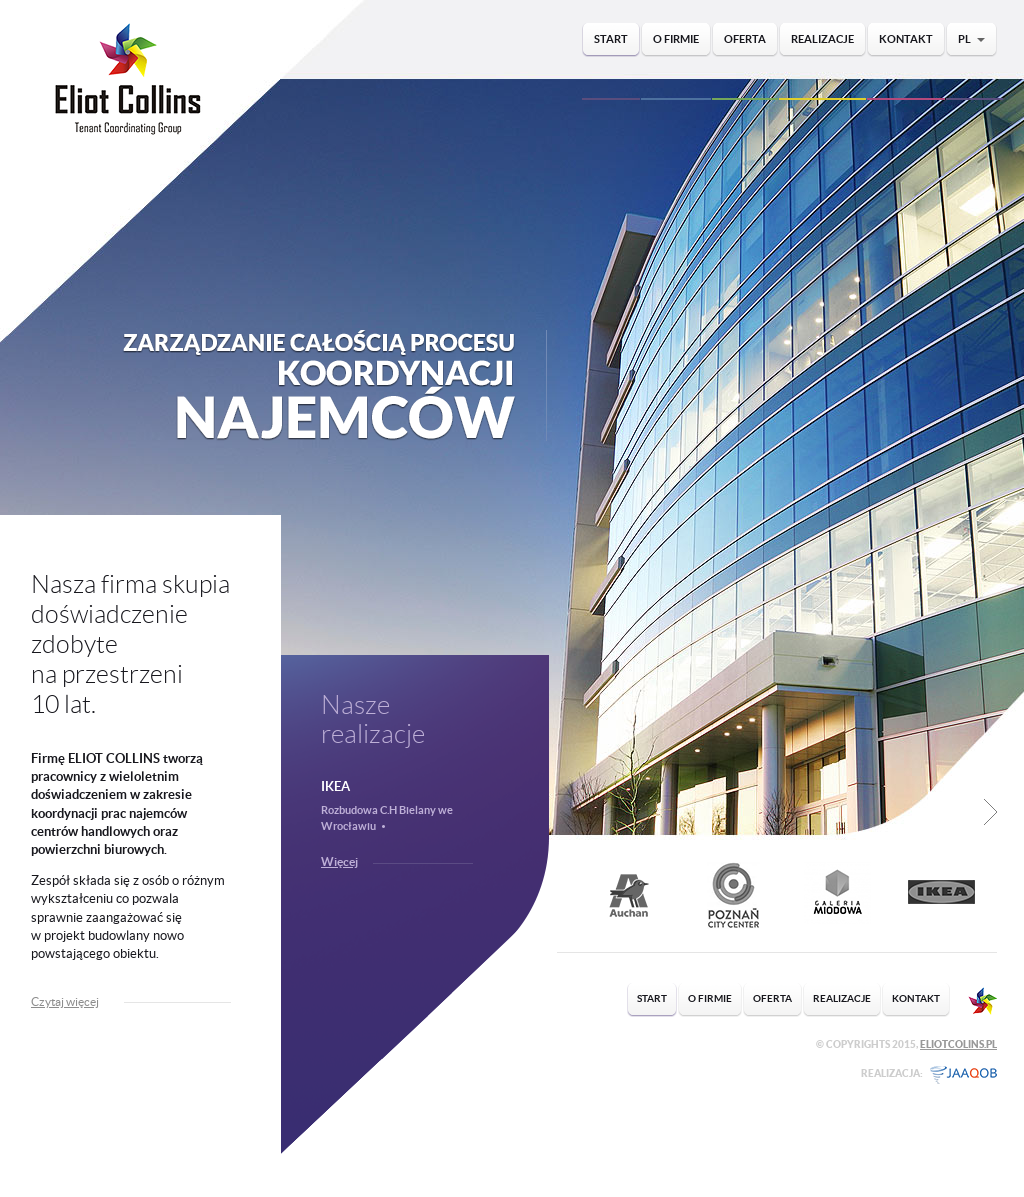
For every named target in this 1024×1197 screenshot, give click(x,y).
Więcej (339, 861)
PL (971, 39)
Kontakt (906, 39)
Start (611, 39)
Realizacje (822, 39)
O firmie (676, 39)
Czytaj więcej (65, 1001)
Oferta (745, 39)
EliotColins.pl (958, 1044)
